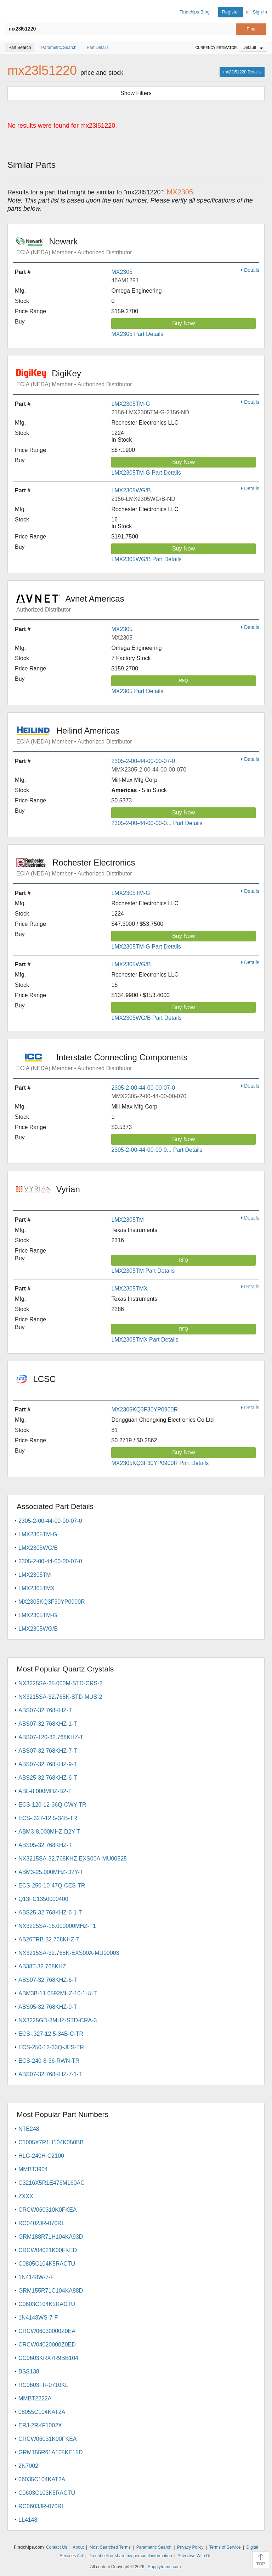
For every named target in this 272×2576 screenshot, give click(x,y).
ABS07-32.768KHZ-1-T (47, 1724)
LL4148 (27, 2520)
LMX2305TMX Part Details (144, 1340)
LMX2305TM (127, 1220)
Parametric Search (153, 2547)
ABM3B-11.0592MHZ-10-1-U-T (57, 1993)
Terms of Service (224, 2547)
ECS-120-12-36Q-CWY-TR (52, 1805)
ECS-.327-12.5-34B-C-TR (50, 2034)
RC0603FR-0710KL (43, 2385)
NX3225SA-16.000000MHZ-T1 (57, 1926)
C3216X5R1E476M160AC (51, 2183)
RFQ (183, 680)
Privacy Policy (190, 2547)
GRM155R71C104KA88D (50, 2291)
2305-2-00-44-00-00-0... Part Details (156, 823)
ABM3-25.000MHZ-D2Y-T (50, 1872)
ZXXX (25, 2196)
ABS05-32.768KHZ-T (45, 1845)
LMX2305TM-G (130, 404)
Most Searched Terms (110, 2547)
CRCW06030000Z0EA (46, 2331)
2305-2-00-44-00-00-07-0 (143, 761)
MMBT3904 (33, 2169)
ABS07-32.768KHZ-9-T (47, 1764)
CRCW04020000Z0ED (47, 2345)
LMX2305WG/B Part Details (146, 559)
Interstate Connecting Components (137, 1062)
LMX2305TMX (129, 1289)
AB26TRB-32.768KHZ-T (49, 1939)
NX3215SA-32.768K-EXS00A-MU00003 (68, 1953)
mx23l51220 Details (242, 72)
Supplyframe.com (164, 2566)
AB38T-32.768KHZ (42, 1966)
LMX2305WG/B (131, 490)
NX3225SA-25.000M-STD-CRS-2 (60, 1683)
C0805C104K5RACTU (46, 2264)
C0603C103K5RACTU (46, 2493)
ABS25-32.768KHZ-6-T (47, 1778)
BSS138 (28, 2371)
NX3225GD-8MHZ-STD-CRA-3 (57, 2020)
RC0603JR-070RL (41, 2506)
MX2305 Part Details (137, 334)
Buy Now (183, 323)
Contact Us (56, 2547)
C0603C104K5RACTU (46, 2304)
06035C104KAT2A (41, 2479)
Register (230, 12)
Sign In (260, 12)
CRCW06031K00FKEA (47, 2439)
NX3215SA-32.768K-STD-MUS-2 (60, 1697)
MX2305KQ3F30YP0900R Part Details (160, 1463)
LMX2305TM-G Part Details (146, 473)
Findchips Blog (195, 12)
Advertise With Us (194, 2555)
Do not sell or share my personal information (130, 2555)
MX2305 (121, 272)
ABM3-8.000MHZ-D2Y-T (49, 1832)
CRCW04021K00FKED (47, 2250)
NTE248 (28, 2129)
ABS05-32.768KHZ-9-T (47, 2007)
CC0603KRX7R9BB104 (48, 2358)
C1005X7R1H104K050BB (51, 2142)
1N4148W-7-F (36, 2277)
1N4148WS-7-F (38, 2318)
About (78, 2547)
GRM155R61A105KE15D (50, 2452)
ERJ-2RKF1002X (40, 2425)
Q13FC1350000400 (43, 1899)
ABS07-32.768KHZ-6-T (47, 1980)
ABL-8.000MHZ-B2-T (45, 1791)
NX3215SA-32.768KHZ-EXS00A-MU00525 (72, 1859)
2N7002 (28, 2466)
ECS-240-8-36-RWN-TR (48, 2061)
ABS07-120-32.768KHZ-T (50, 1737)
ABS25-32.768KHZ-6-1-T (50, 1912)
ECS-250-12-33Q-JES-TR (51, 2047)
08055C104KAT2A (41, 2412)
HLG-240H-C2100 (41, 2156)
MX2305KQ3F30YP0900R (144, 1409)
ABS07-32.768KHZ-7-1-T (50, 2074)
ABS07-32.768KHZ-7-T (47, 1751)
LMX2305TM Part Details (143, 1271)
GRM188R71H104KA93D (50, 2237)
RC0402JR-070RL (41, 2223)
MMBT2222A (34, 2398)
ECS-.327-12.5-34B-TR (47, 1818)
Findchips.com (11, 12)
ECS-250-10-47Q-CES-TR (51, 1886)
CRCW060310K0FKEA (47, 2210)
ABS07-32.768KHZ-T (45, 1710)
